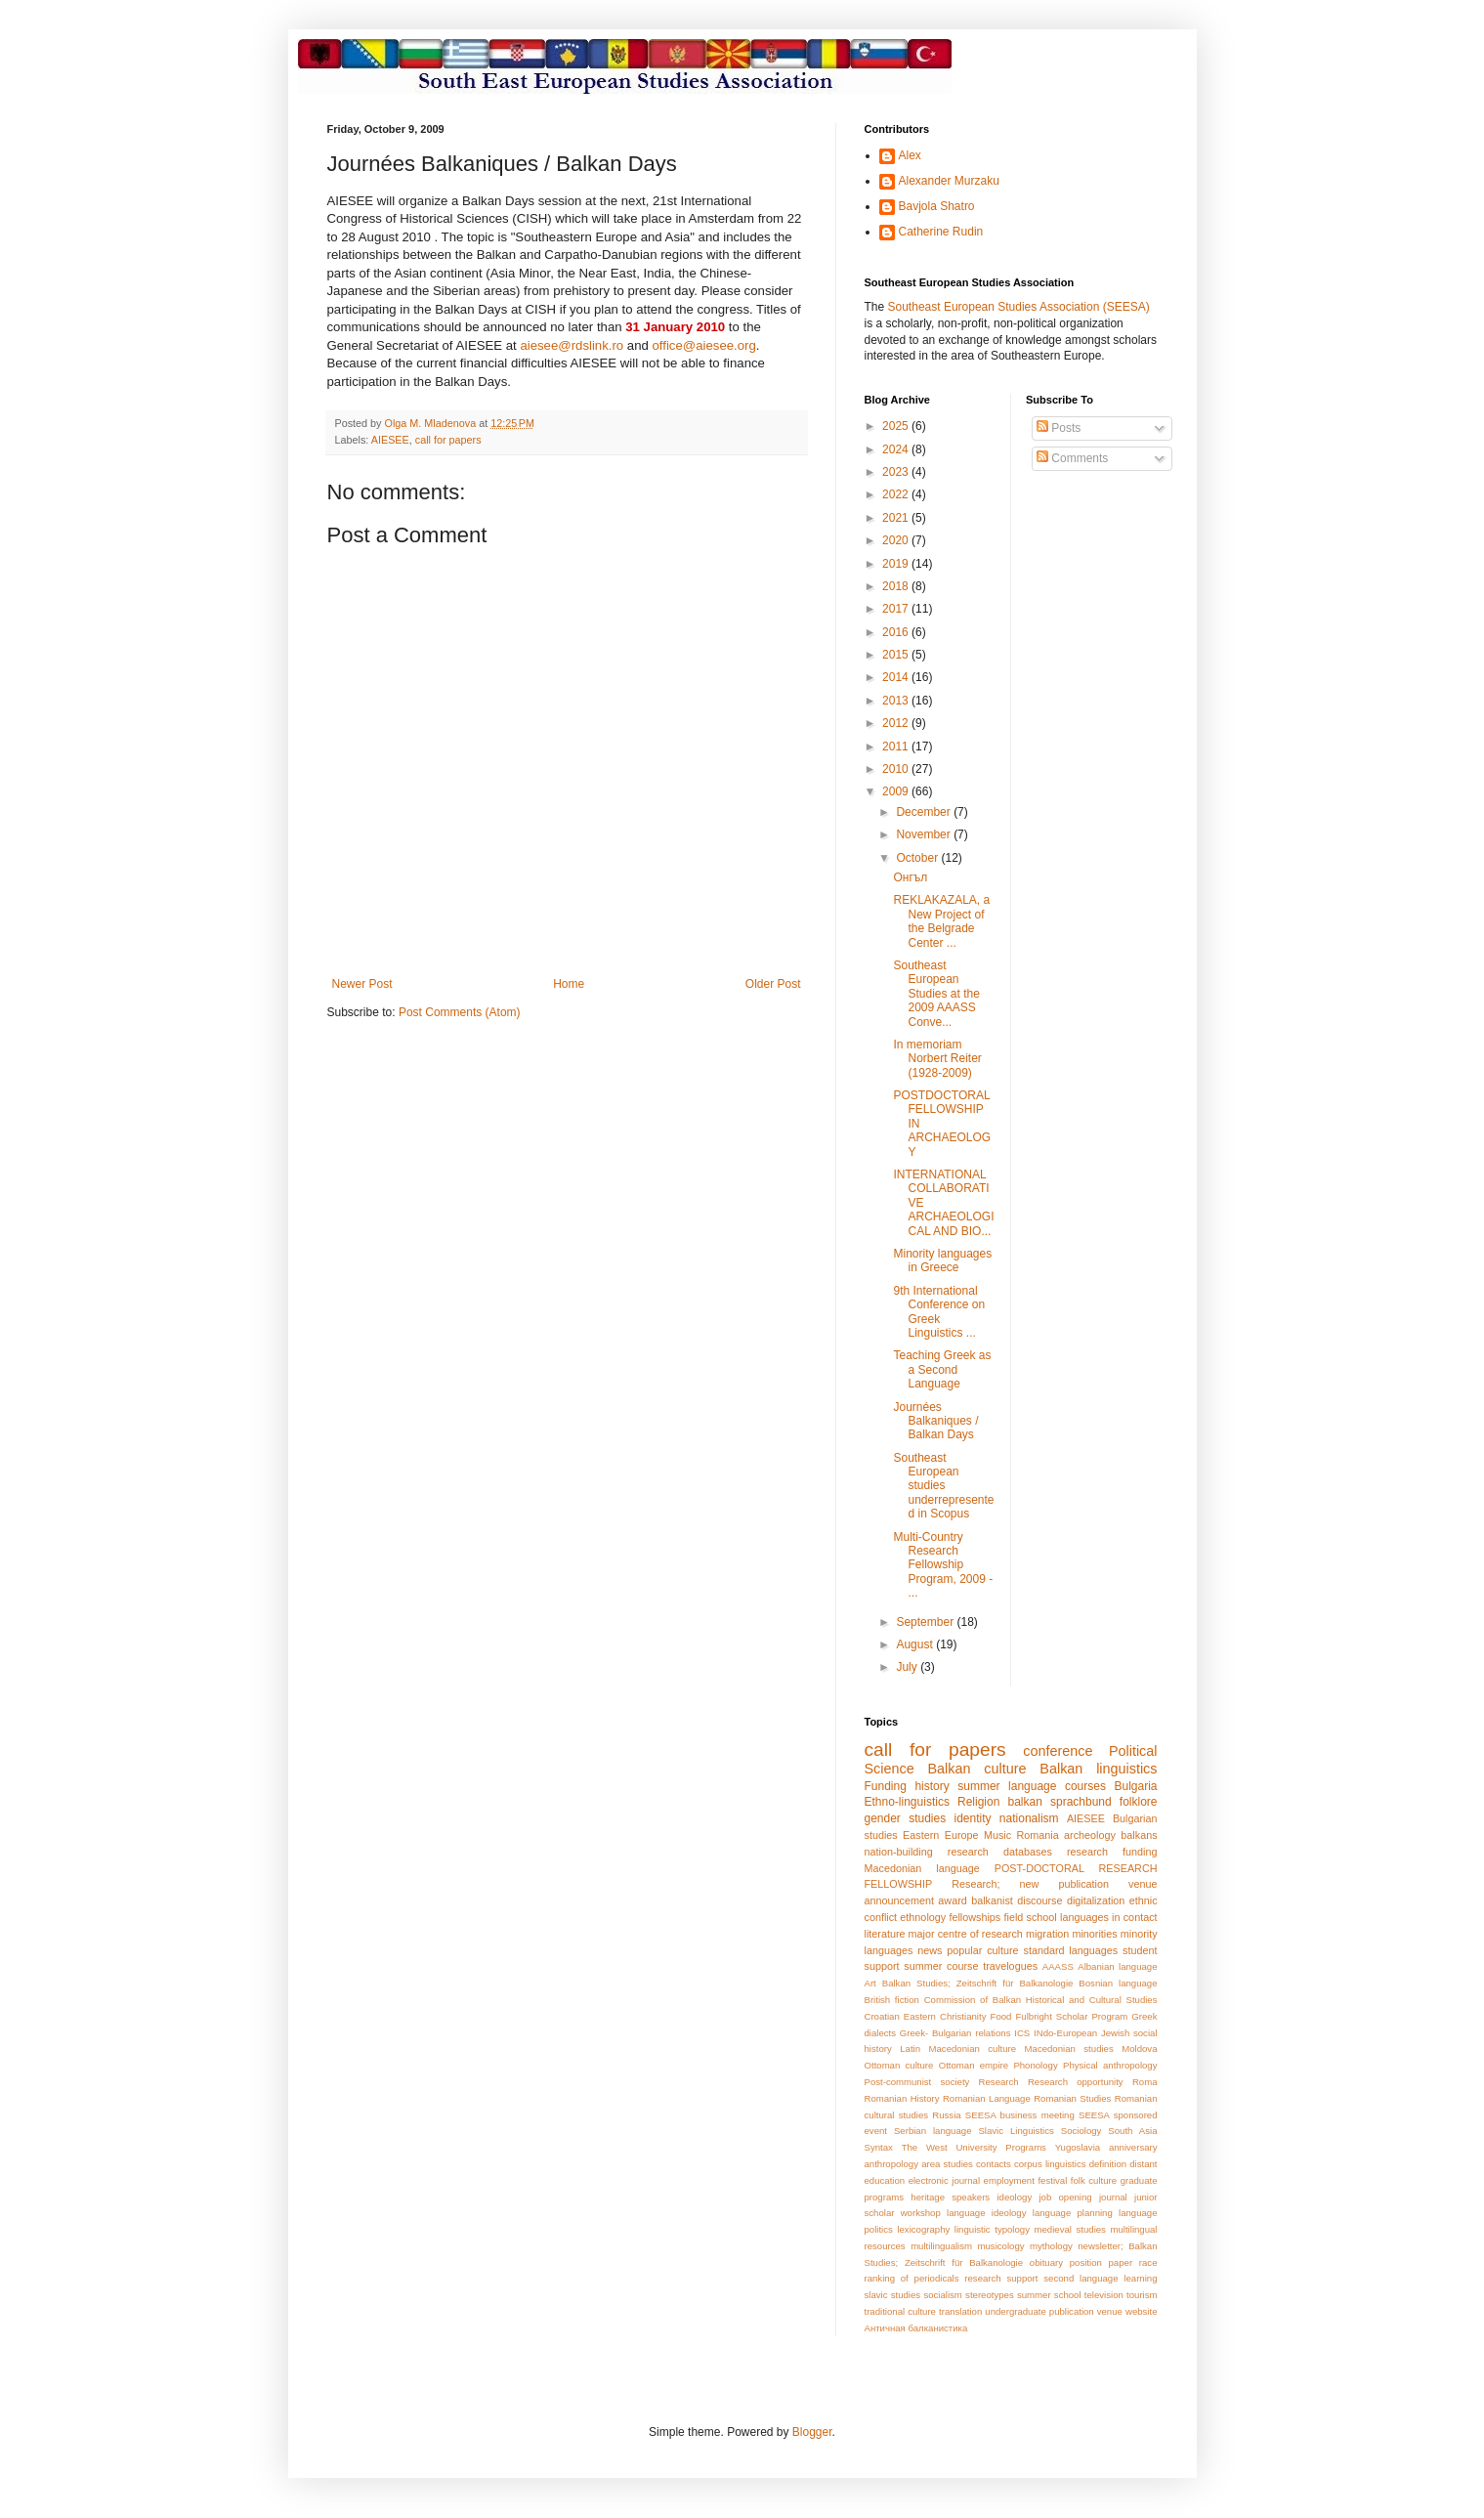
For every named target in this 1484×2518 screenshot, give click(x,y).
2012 (897, 723)
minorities (1094, 1934)
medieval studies (1070, 2229)
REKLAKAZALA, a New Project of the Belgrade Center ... (941, 921)
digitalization (1095, 1900)
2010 (897, 769)
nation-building (899, 1851)
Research (999, 2081)
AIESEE (390, 440)
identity (973, 1818)
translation (960, 2311)
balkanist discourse (1016, 1900)
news (929, 1950)
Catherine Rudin (941, 231)
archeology (1090, 1835)
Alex (910, 155)
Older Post (773, 984)
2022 (897, 494)
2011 (897, 746)
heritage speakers (950, 2197)
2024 (897, 449)
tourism (1141, 2294)
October (918, 858)
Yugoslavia (1077, 2147)
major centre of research (966, 1934)
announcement (899, 1900)
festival (1052, 2180)
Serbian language (933, 2130)
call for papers (448, 440)
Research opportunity (1076, 2081)
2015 (897, 655)
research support (1001, 2278)
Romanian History (902, 2098)
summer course (941, 1966)
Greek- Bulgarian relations (955, 2032)
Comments (1072, 458)
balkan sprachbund (1059, 1802)
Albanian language (1117, 1966)
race (1148, 2262)
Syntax (879, 2147)
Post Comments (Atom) (460, 1012)
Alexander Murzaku (949, 181)
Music (997, 1835)
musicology (1001, 2246)
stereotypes (989, 2294)
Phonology (1035, 2065)
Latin (910, 2048)
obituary (1046, 2262)
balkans (1139, 1835)
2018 (897, 586)
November (925, 834)
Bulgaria (1135, 1786)
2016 (897, 632)
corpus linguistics (1050, 2163)
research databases (1000, 1851)
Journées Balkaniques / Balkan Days (935, 1421)
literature (885, 1934)
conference (1057, 1751)
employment (1009, 2180)
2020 (897, 540)
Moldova (1139, 2048)
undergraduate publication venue (1054, 2311)
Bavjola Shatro (937, 206)
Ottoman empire (973, 2065)
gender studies (906, 1818)
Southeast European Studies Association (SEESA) (1019, 307)
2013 (897, 700)
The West (925, 2147)
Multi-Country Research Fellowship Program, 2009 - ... (943, 1565)
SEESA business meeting (1020, 2115)
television (1104, 2294)
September (926, 1622)
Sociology (1081, 2130)
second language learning (1100, 2278)
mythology (1051, 2246)
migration (1047, 1934)
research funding (1112, 1851)
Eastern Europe (940, 1835)
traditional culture (900, 2311)
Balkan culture (977, 1768)
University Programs (1000, 2147)
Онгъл (910, 877)
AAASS (1058, 1966)
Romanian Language (987, 2098)
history (931, 1786)
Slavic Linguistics (1015, 2130)
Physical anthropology (1110, 2065)
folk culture (1094, 2180)
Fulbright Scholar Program (1071, 2016)
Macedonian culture (973, 2048)
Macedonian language (922, 1868)
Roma (1145, 2081)
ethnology (923, 1917)
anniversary (1133, 2147)
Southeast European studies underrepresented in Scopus (943, 1486)
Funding (886, 1786)
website (1141, 2311)
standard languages (1070, 1950)
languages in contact (1109, 1917)
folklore (1139, 1802)
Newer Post (362, 984)
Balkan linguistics (1098, 1768)
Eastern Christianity (945, 2016)
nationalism (1029, 1818)
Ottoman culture (899, 2065)
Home (568, 984)
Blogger (812, 2432)
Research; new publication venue (1054, 1884)
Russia (946, 2115)
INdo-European (1065, 2032)
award (952, 1900)
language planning (1073, 2212)
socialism (942, 2294)
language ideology (986, 2212)
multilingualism (941, 2246)
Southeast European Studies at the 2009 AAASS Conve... (936, 994)
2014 (897, 677)
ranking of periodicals (912, 2278)
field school (1030, 1917)
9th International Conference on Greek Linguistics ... (939, 1312)
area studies (947, 2163)
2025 (897, 426)
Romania (1038, 1835)
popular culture (982, 1950)
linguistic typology (992, 2229)
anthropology (891, 2163)
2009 (897, 791)
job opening (1065, 2197)
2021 (897, 518)
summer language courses (1031, 1786)
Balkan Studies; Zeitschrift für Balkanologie (978, 1983)
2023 (897, 472)
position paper (1101, 2262)
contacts (993, 2163)
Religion (978, 1802)
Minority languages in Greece (942, 1260)
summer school (1049, 2294)
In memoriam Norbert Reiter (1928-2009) (937, 1059)
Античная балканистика (916, 2328)
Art (870, 1983)
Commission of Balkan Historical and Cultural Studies (1041, 1999)
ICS (1022, 2032)
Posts (1059, 428)
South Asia (1132, 2130)
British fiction (892, 1999)
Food (1001, 2016)
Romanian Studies (1072, 2098)
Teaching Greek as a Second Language (942, 1369)
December (925, 812)
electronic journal (944, 2180)
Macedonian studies (1069, 2048)
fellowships (974, 1917)
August (916, 1644)
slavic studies (893, 2294)
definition (1107, 2163)
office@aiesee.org (704, 345)
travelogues (1010, 1966)
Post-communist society (917, 2081)
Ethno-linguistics (907, 1802)
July (908, 1667)
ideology (1014, 2197)
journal (1113, 2197)
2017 (897, 609)
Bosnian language (1118, 1983)
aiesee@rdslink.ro (571, 345)
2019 (897, 564)
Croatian (882, 2016)
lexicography (923, 2229)
